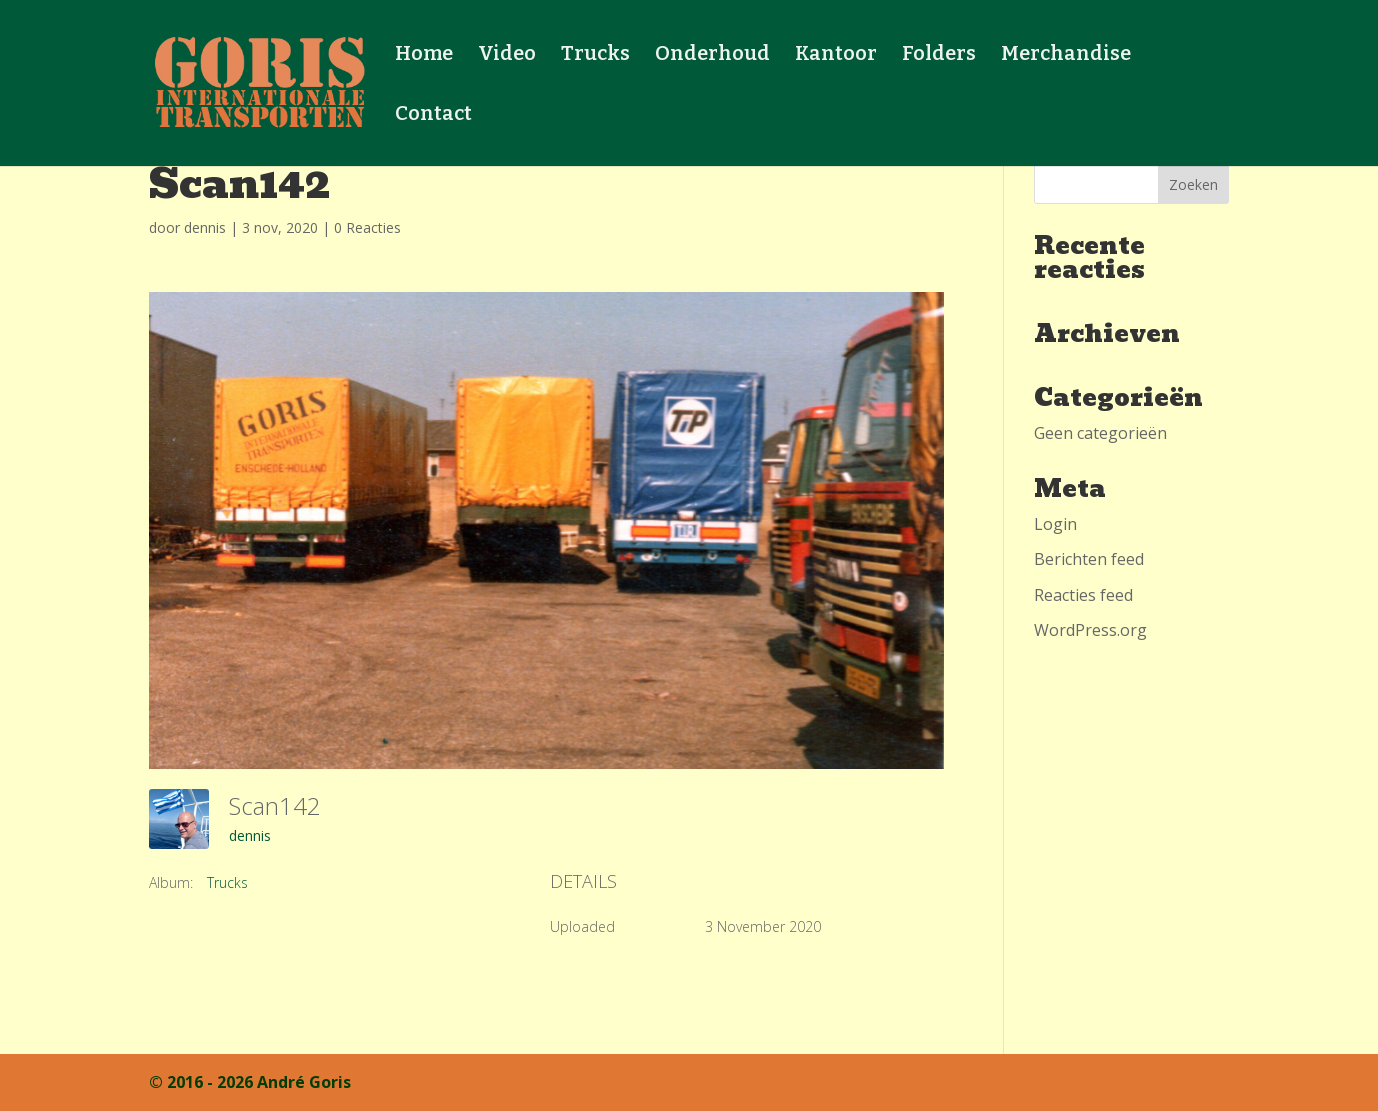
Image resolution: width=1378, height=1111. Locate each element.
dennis (205, 227)
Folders (939, 55)
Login (1055, 524)
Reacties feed (1083, 595)
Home (424, 55)
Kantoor (836, 55)
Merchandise (1066, 55)
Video (507, 55)
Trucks (595, 55)
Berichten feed (1089, 559)
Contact (433, 115)
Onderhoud (712, 55)
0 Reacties (367, 227)
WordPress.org (1090, 630)
